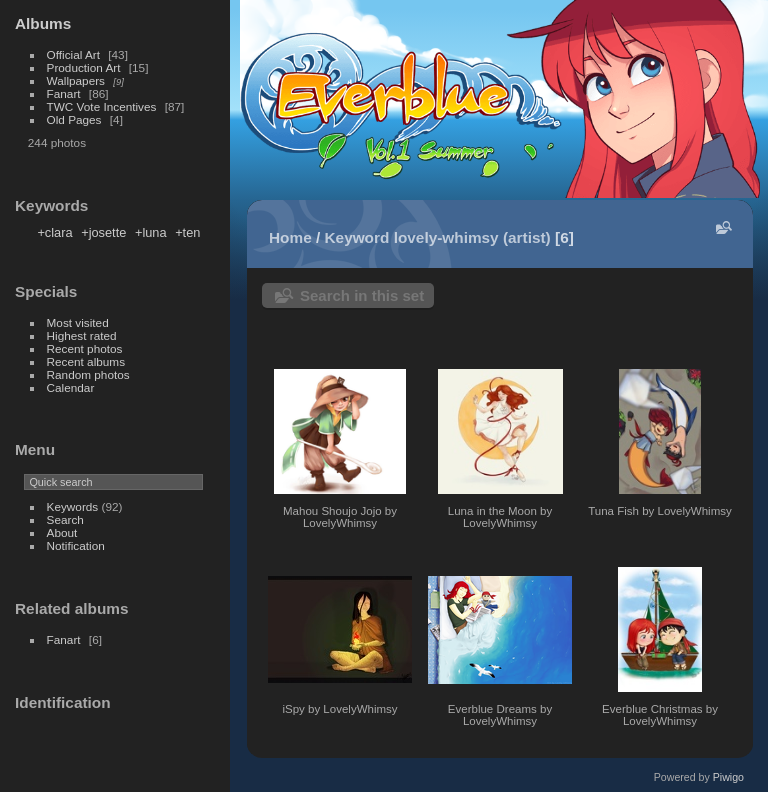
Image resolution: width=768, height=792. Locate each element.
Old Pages (74, 119)
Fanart (64, 93)
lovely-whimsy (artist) (472, 237)
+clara (54, 232)
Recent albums (86, 361)
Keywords (73, 506)
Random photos (88, 374)
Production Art (84, 67)
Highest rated (82, 335)
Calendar (71, 387)
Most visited (78, 322)
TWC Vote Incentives (102, 106)
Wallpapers (76, 80)
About (62, 532)
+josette (103, 232)
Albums (43, 23)
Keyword (357, 237)
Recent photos (85, 348)
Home (290, 237)
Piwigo (728, 777)
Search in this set (362, 295)
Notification (76, 545)
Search (65, 519)
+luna (151, 232)
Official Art (73, 54)
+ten (187, 232)
